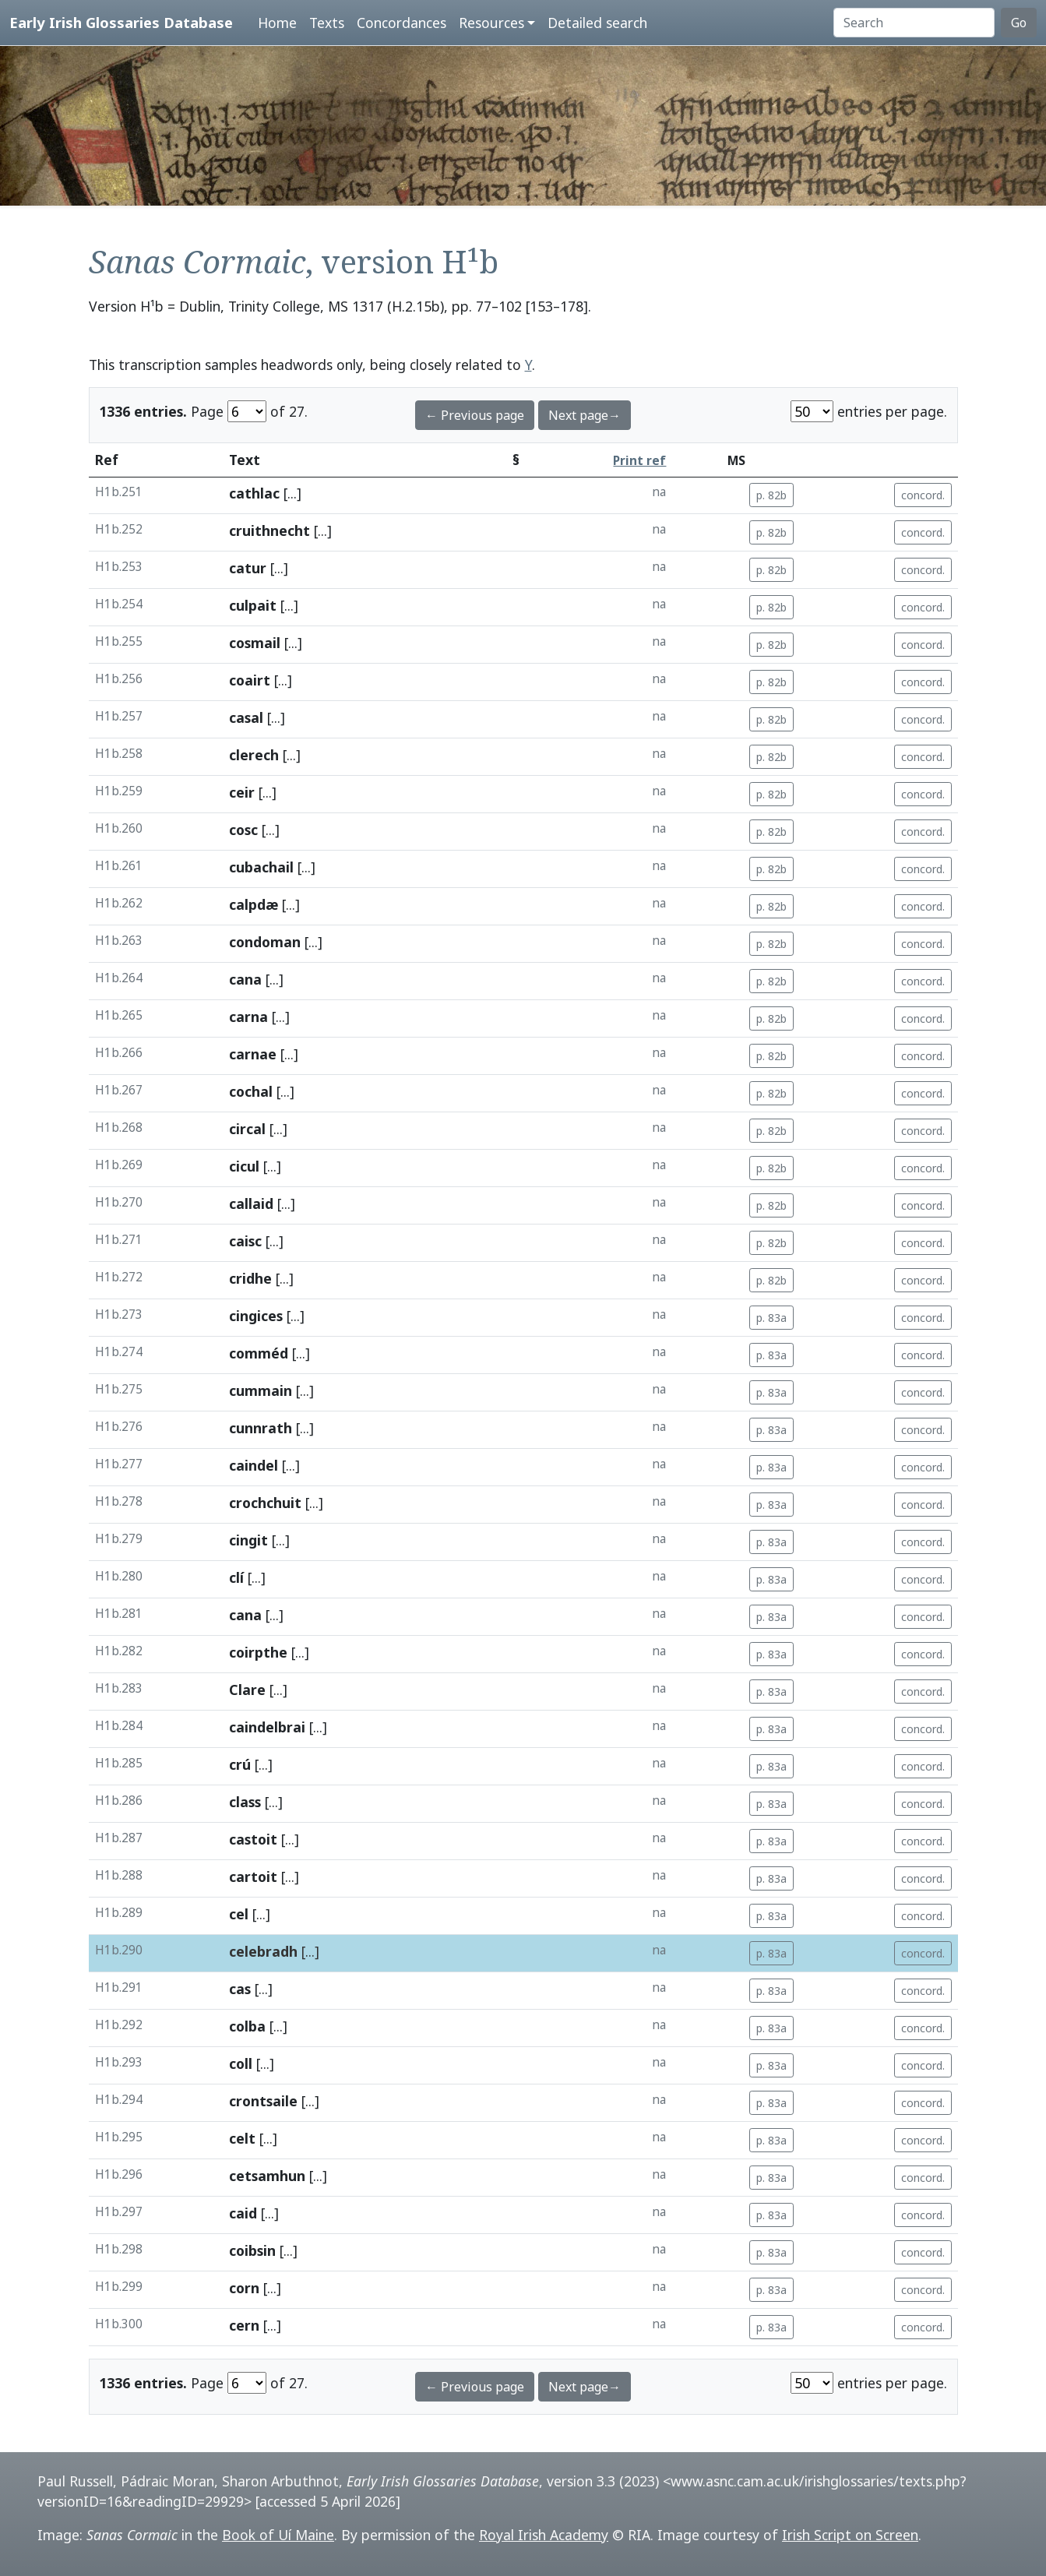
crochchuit (265, 1502)
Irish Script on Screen (850, 2534)
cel (238, 1914)
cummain (260, 1390)
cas (240, 1988)
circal (247, 1128)
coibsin (252, 2250)
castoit (253, 1839)
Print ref (639, 461)
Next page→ (584, 415)
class (245, 1801)
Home (277, 22)
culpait (252, 605)
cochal (251, 1091)
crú (240, 1764)
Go (1019, 22)
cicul (244, 1166)
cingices (256, 1315)
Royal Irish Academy (543, 2534)
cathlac (254, 493)
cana (245, 979)
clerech (254, 754)
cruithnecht (269, 530)
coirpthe (258, 1652)
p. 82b (771, 495)
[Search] (914, 22)
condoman (265, 941)
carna (248, 1016)
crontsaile (263, 2100)
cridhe (250, 1278)
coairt (249, 680)
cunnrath (260, 1427)
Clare (247, 1689)
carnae (252, 1054)
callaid (251, 1203)
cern (244, 2325)
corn (244, 2287)
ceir (242, 792)
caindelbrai (267, 1727)
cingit (248, 1540)
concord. (923, 495)
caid (243, 2213)
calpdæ (253, 904)
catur (247, 568)
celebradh (263, 1951)
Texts (326, 22)
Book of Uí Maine (278, 2534)
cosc (243, 829)
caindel (253, 1465)
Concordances (401, 22)
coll (240, 2063)
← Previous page (474, 415)
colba (247, 2026)
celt (242, 2138)
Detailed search (597, 22)
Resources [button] (491, 22)
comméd (258, 1353)
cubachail (261, 867)
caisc (245, 1241)
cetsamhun (267, 2175)
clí (236, 1577)
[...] (292, 493)
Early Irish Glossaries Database (121, 22)
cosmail (254, 642)
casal (246, 717)
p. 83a (771, 1317)
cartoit (253, 1876)
